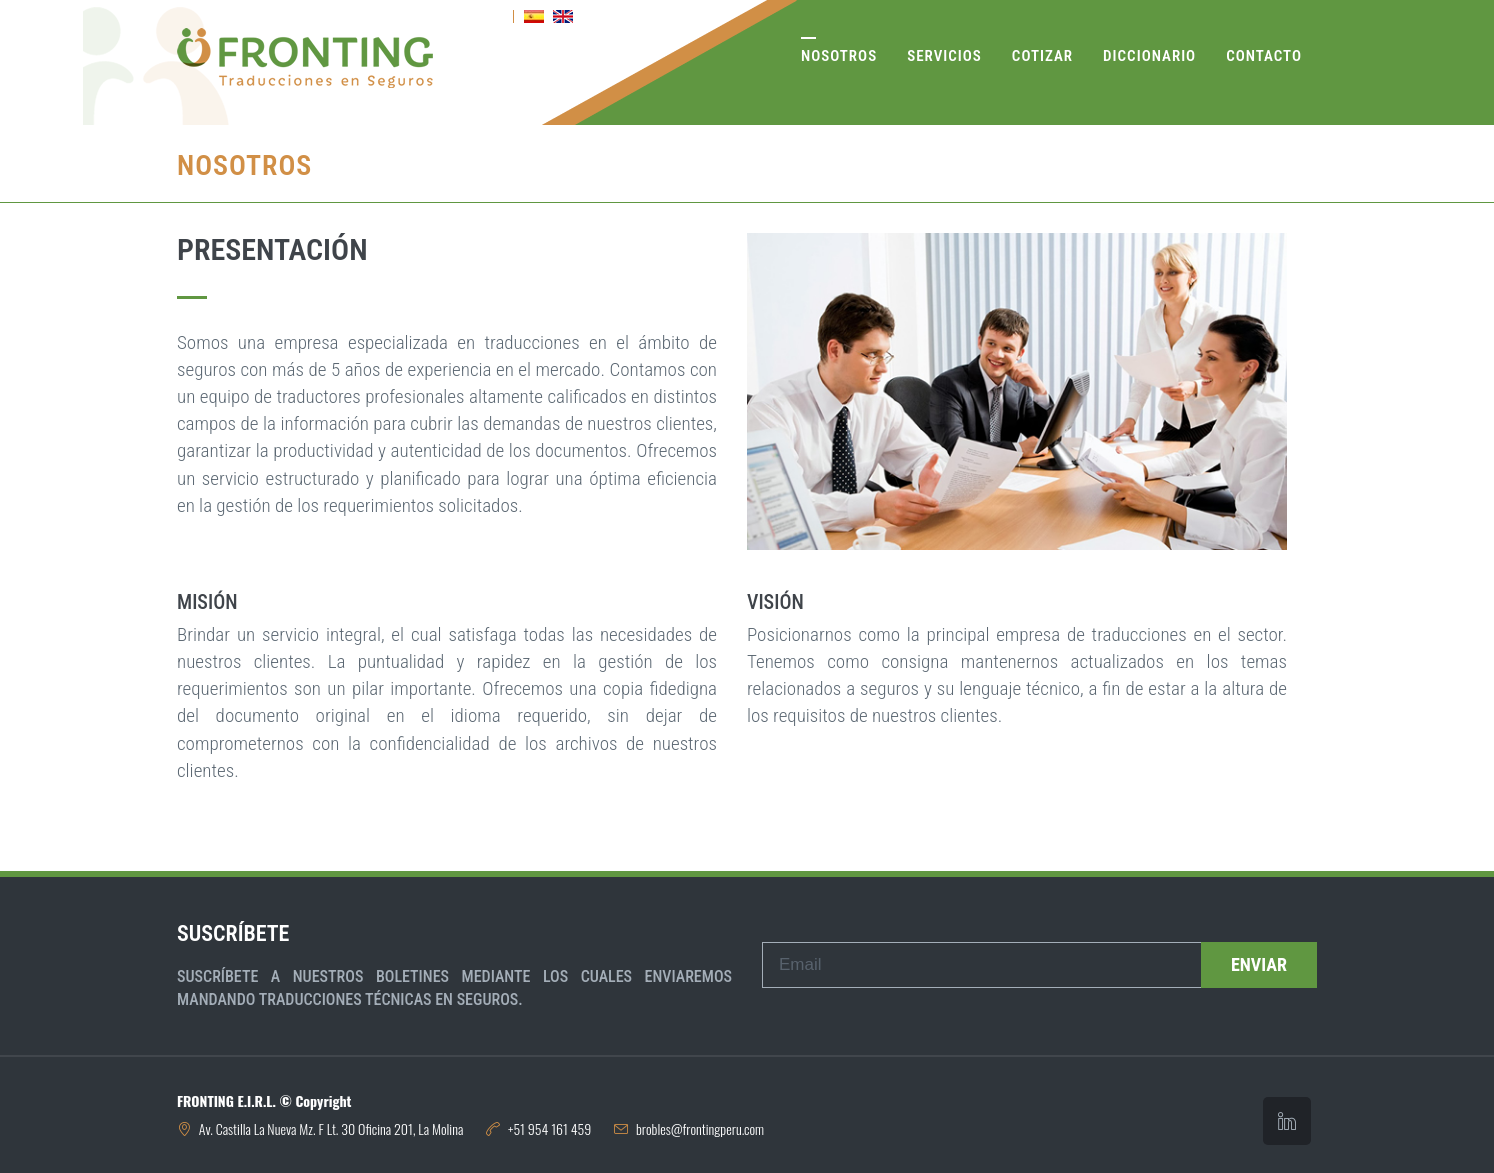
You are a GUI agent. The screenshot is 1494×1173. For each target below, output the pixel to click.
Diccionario (1149, 56)
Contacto (1264, 56)
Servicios (944, 56)
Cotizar (1042, 56)
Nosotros (839, 56)
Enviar (1259, 964)
